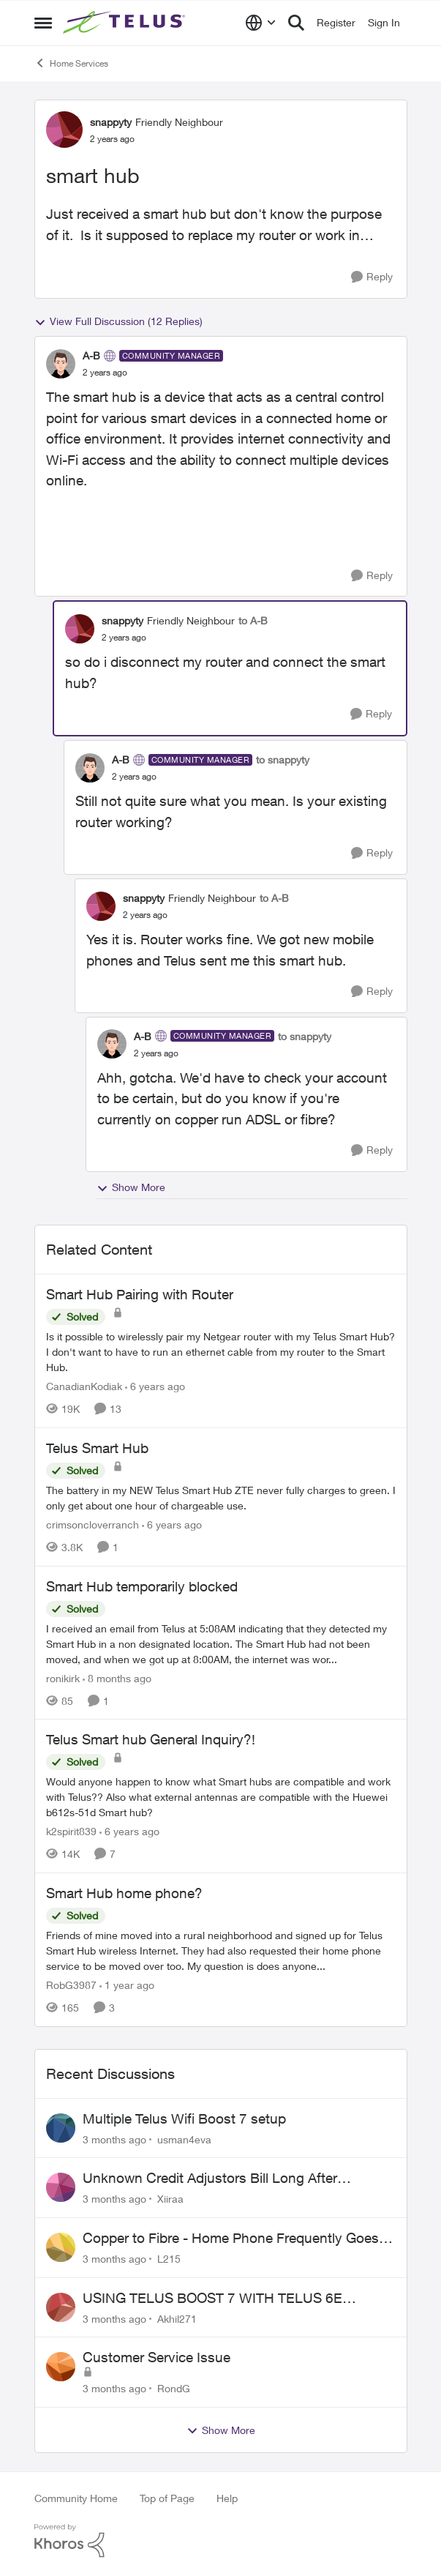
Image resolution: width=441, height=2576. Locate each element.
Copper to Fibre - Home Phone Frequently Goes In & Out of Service (238, 2238)
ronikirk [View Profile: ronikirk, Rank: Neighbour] (63, 1677)
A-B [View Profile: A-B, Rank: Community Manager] (91, 355)
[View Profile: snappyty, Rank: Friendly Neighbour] (64, 129)
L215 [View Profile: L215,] (169, 2258)
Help (227, 2498)
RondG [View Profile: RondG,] (173, 2388)
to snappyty (282, 759)
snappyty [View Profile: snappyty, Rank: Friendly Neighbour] (111, 122)
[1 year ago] (126, 1985)
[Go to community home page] (126, 22)
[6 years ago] (155, 1386)
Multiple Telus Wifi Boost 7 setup (184, 2118)
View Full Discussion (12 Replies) (118, 321)
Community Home (76, 2498)
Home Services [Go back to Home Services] (71, 63)
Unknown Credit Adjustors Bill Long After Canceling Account (210, 2178)
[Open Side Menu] (43, 23)
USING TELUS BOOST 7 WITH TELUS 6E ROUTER (212, 2298)
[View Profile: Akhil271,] (60, 2307)
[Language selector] (260, 22)
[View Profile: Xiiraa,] (60, 2187)
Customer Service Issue (156, 2357)
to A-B (253, 620)
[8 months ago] (117, 1677)
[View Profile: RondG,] (60, 2366)
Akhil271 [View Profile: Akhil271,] (177, 2318)
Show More (131, 1187)
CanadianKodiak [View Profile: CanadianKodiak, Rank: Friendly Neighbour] (84, 1386)
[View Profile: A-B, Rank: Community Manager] (60, 363)
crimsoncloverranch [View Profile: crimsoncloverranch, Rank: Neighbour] (92, 1524)
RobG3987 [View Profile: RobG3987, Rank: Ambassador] (71, 1985)
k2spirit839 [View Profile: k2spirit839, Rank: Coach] (71, 1831)
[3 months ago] (114, 2138)
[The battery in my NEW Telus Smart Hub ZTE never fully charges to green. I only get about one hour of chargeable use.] (221, 1497)
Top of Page (167, 2498)
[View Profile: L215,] (60, 2247)
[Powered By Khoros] (220, 2541)
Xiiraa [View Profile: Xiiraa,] (170, 2198)
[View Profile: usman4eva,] (60, 2128)
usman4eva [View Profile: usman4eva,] (184, 2138)
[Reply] (372, 277)
